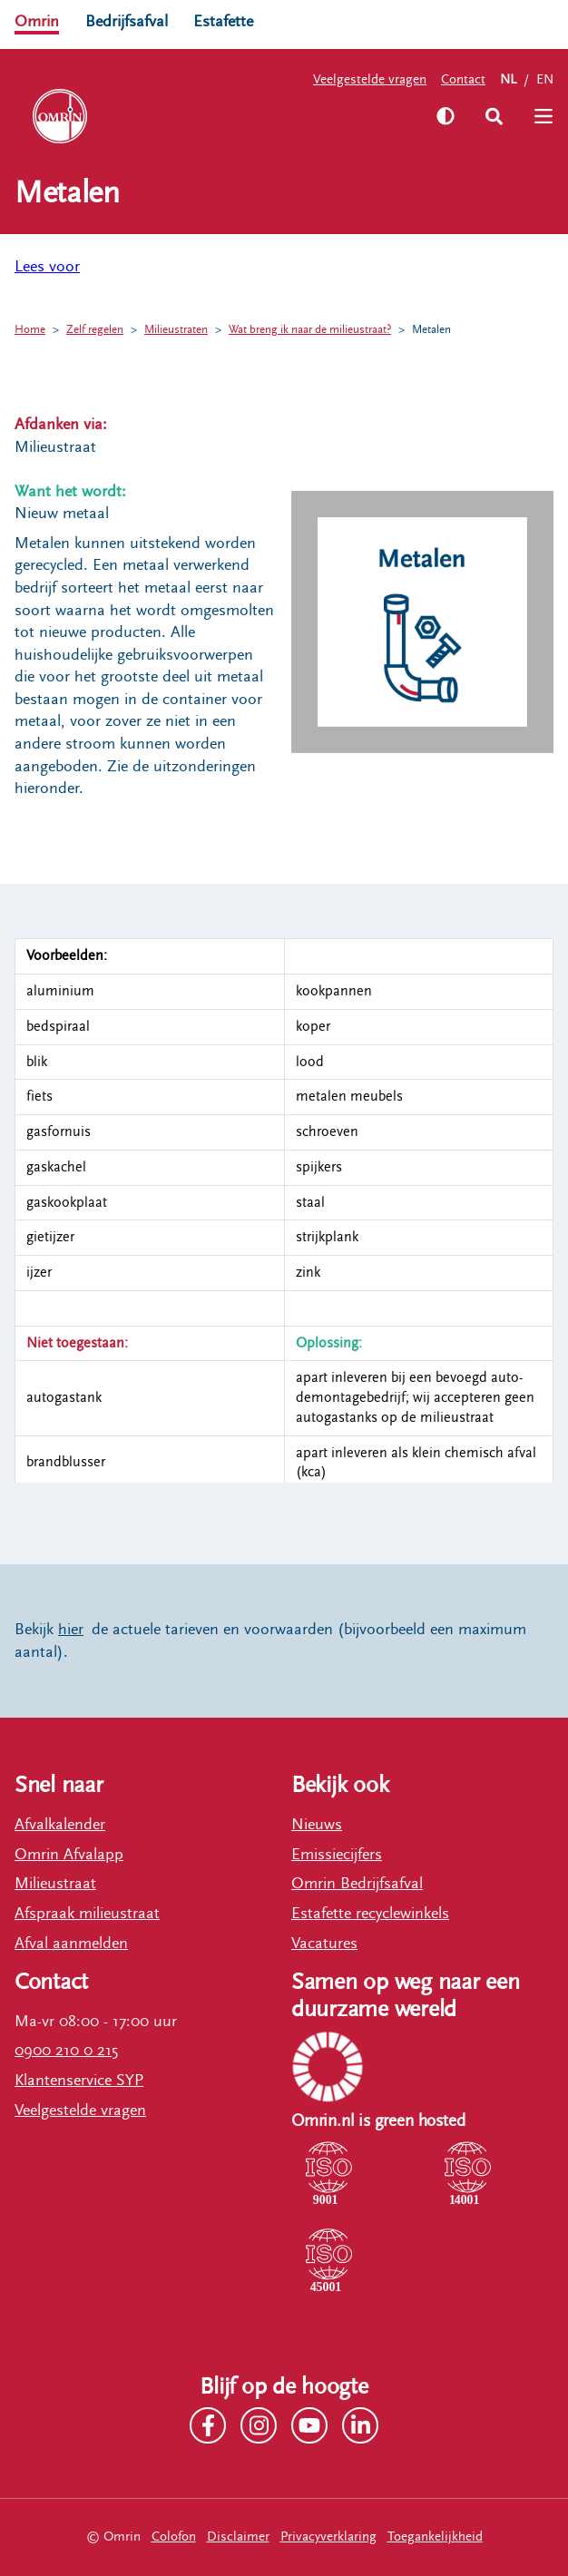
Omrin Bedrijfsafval (357, 1883)
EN (544, 79)
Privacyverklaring (328, 2536)
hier (70, 1629)
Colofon (174, 2536)
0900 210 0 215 (66, 2050)
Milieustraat (55, 1883)
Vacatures (324, 1943)
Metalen (431, 330)
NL (508, 79)
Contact (463, 79)
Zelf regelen (94, 330)
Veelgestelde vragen (369, 79)
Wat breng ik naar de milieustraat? (310, 330)
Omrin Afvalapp (69, 1854)
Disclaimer (238, 2536)
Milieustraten (176, 330)
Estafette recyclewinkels (370, 1913)
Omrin (37, 21)
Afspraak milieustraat (87, 1913)
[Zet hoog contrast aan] (445, 116)
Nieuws (316, 1824)
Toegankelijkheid (435, 2536)
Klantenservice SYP (79, 2080)
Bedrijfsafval (126, 21)
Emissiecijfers (336, 1854)
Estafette (223, 21)
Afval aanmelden (71, 1943)
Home (30, 330)
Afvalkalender (60, 1824)
